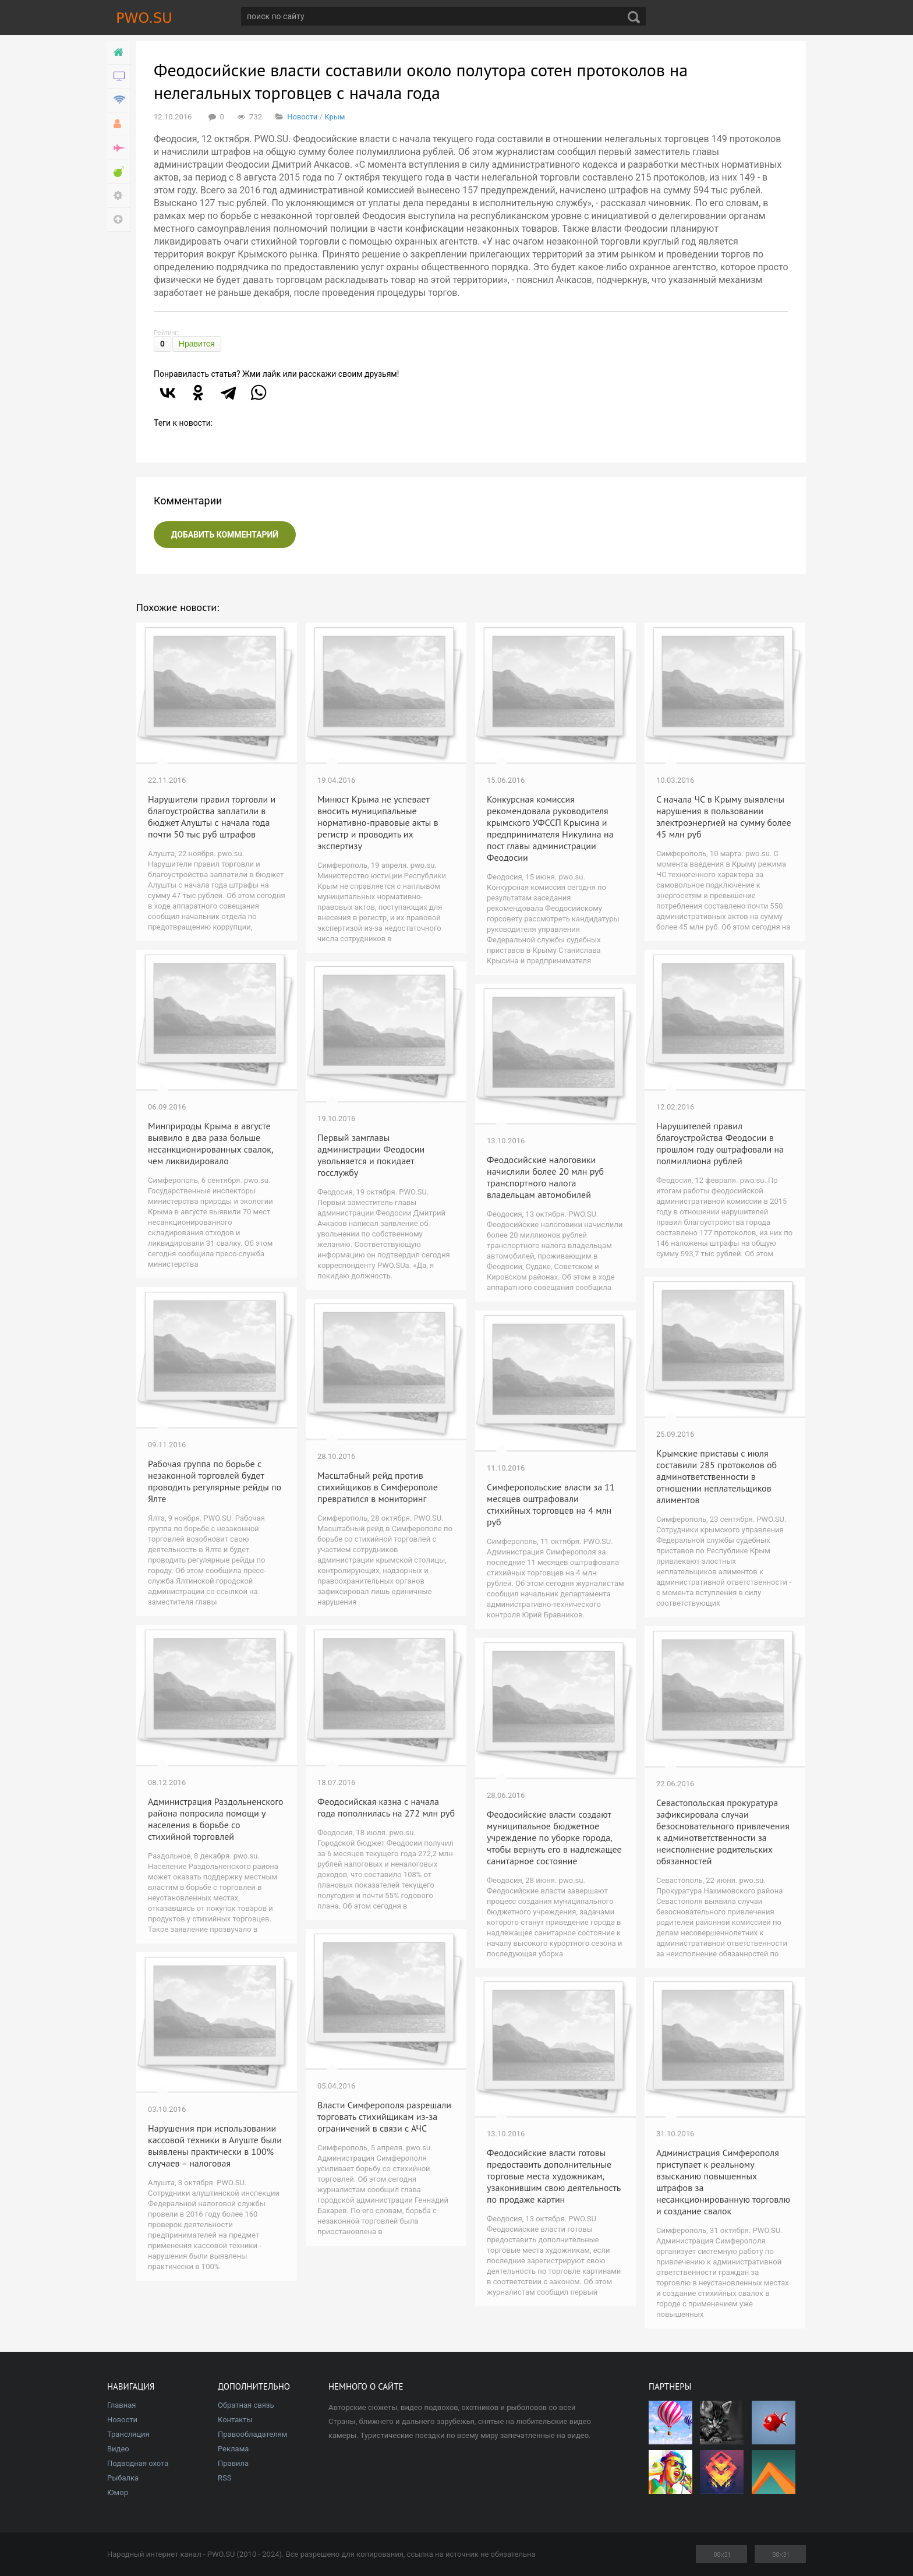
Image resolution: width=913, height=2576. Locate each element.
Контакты (235, 2419)
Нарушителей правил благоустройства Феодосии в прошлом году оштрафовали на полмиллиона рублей (720, 1143)
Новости (302, 116)
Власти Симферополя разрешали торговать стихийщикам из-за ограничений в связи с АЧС (384, 2116)
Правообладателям (252, 2434)
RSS (224, 2477)
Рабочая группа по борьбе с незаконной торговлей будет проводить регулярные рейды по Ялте (214, 1481)
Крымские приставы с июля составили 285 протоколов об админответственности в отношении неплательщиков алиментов (716, 1476)
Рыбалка (123, 2477)
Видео (118, 2448)
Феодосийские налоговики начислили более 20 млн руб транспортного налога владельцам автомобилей (545, 1177)
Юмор (117, 2492)
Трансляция (128, 2434)
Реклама (233, 2448)
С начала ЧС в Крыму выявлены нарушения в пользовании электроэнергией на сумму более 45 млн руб (723, 816)
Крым (334, 116)
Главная (121, 2405)
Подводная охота (137, 2463)
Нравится (197, 343)
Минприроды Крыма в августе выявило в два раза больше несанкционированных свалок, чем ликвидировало (210, 1143)
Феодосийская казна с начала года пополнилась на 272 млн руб (386, 1807)
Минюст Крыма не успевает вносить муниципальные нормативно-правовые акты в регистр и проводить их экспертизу (377, 822)
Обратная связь (246, 2405)
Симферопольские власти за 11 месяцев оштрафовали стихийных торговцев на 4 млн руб (551, 1504)
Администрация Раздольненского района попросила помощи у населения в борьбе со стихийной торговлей (216, 1819)
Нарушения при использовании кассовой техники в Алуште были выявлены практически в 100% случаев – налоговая (215, 2145)
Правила (233, 2463)
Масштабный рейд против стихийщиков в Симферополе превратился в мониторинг (377, 1486)
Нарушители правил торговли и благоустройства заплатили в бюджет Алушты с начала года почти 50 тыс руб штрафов (211, 816)
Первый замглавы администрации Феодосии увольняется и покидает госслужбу (370, 1155)
